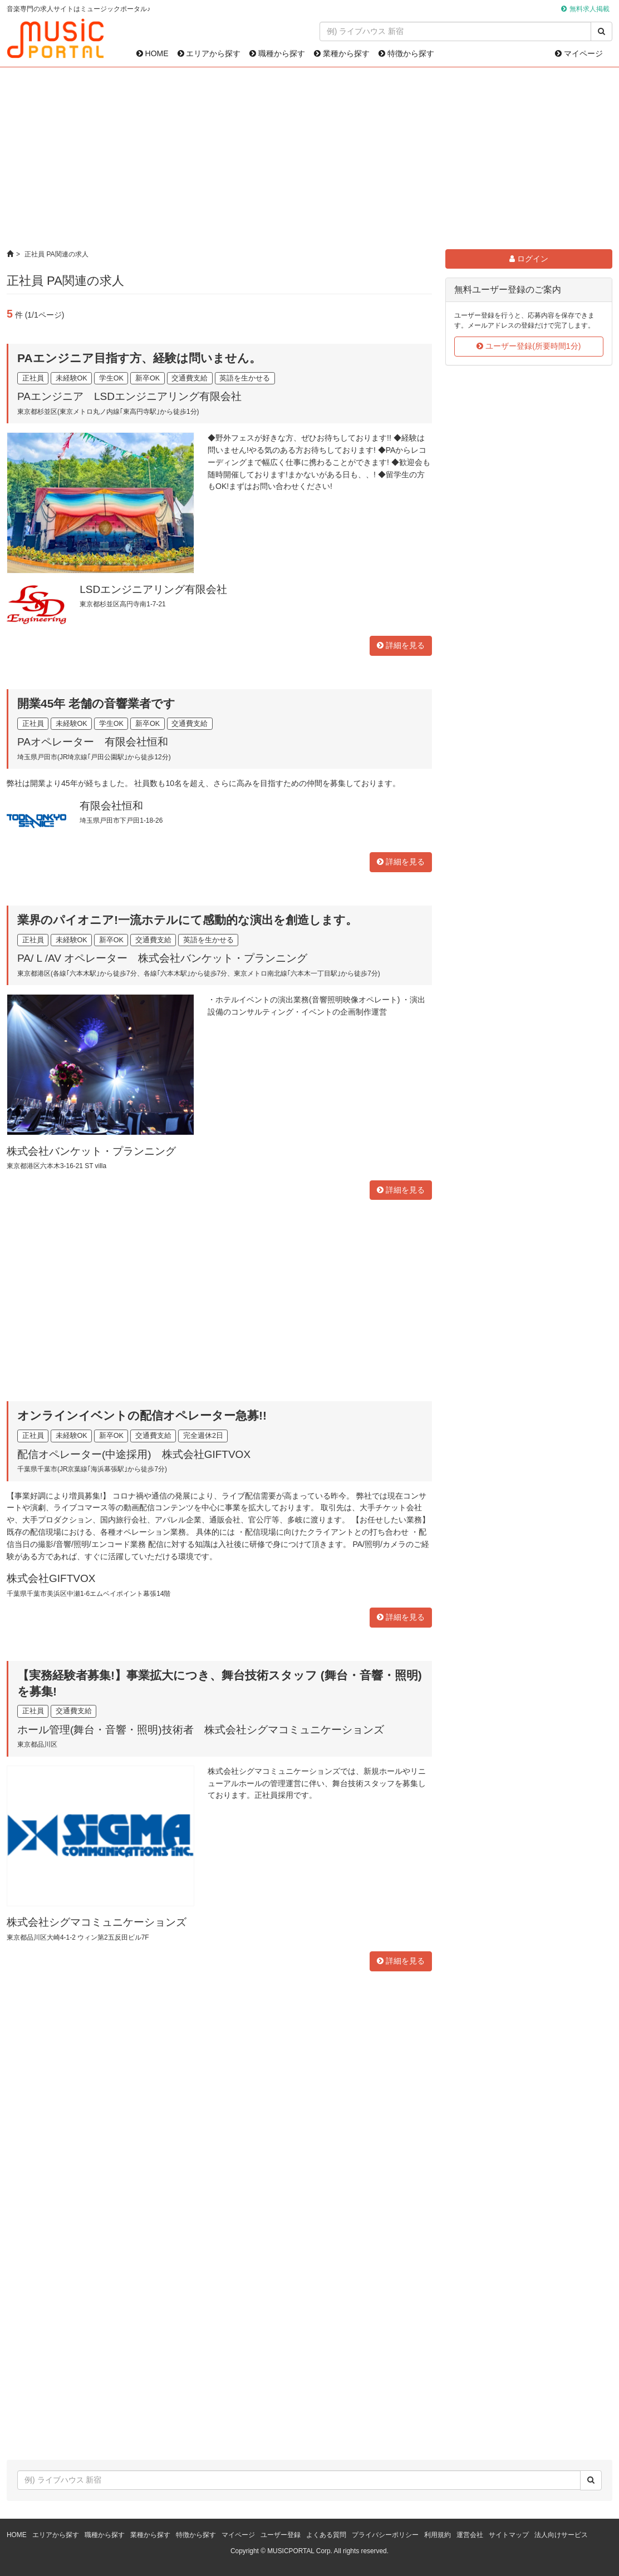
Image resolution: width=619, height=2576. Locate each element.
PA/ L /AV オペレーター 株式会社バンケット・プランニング (162, 958)
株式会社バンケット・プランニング (91, 1151)
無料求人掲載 (589, 9)
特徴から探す (406, 53)
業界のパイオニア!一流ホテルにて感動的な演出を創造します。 (187, 919)
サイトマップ (509, 2535)
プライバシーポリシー (385, 2535)
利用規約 (437, 2535)
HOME (152, 53)
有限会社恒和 (111, 806)
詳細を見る (401, 645)
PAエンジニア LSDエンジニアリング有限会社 (129, 396)
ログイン (528, 258)
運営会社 (469, 2535)
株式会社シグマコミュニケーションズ (96, 1922)
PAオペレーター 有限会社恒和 (92, 742)
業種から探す (342, 53)
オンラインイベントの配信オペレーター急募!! (142, 1415)
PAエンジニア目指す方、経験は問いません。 (139, 358)
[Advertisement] (309, 158)
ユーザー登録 (281, 2535)
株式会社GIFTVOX (51, 1578)
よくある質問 (326, 2535)
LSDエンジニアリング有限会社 (153, 589)
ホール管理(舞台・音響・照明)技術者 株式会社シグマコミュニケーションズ (200, 1730)
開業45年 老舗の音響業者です (96, 703)
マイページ (579, 53)
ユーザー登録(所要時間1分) (528, 346)
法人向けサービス (561, 2535)
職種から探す (277, 53)
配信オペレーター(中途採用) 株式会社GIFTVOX (133, 1454)
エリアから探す (209, 53)
